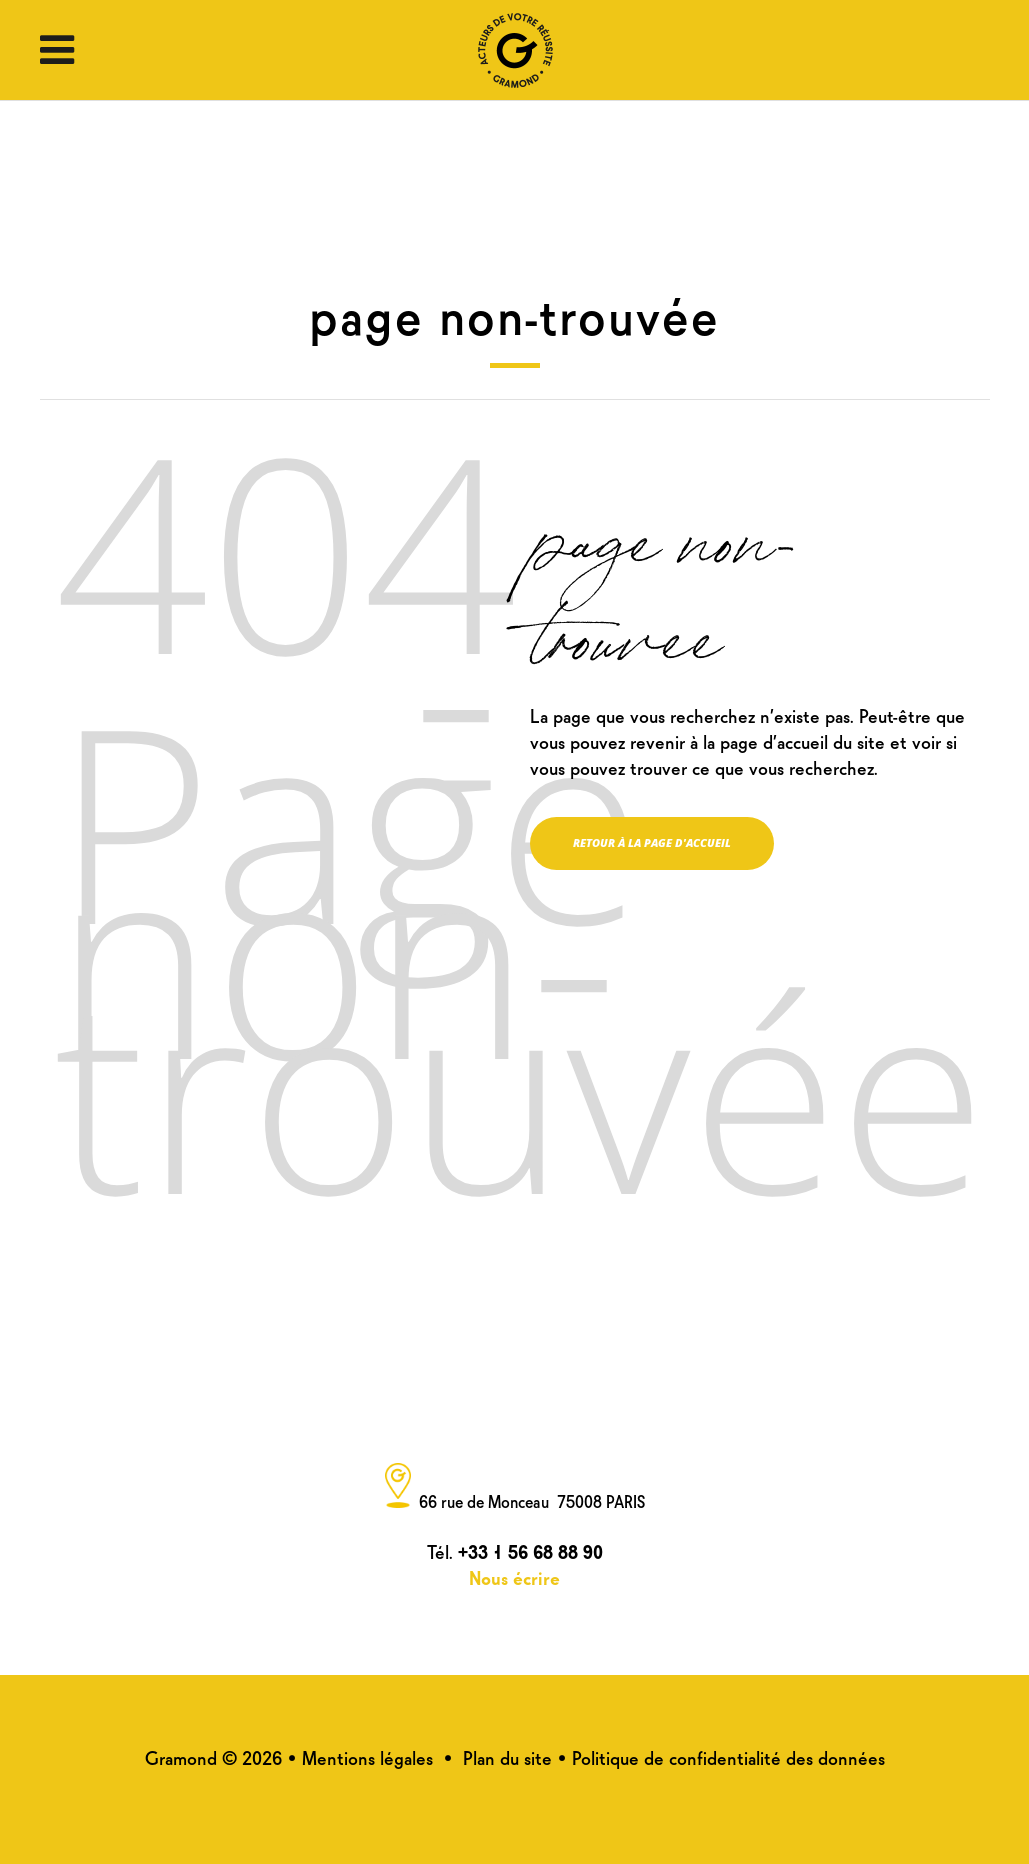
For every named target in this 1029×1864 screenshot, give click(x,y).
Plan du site (507, 1756)
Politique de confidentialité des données (728, 1756)
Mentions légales (367, 1756)
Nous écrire (514, 1576)
